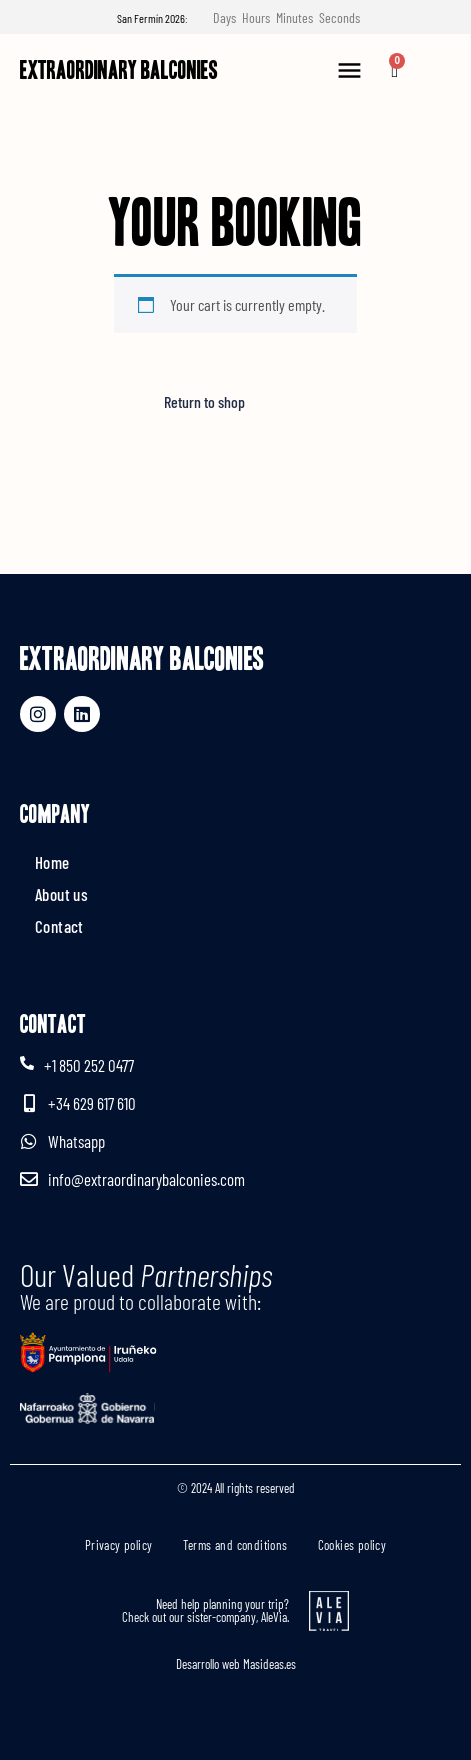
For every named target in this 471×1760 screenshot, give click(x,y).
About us (61, 894)
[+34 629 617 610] (29, 1103)
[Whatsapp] (29, 1141)
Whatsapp (76, 1141)
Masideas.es (269, 1664)
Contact (59, 926)
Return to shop (204, 401)
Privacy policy (119, 1545)
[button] (349, 71)
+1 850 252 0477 (89, 1065)
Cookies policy (352, 1545)
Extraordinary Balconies (119, 70)
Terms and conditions (235, 1545)
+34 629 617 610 (92, 1103)
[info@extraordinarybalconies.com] (29, 1179)
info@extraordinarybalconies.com (146, 1179)
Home (52, 862)
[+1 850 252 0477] (27, 1063)
